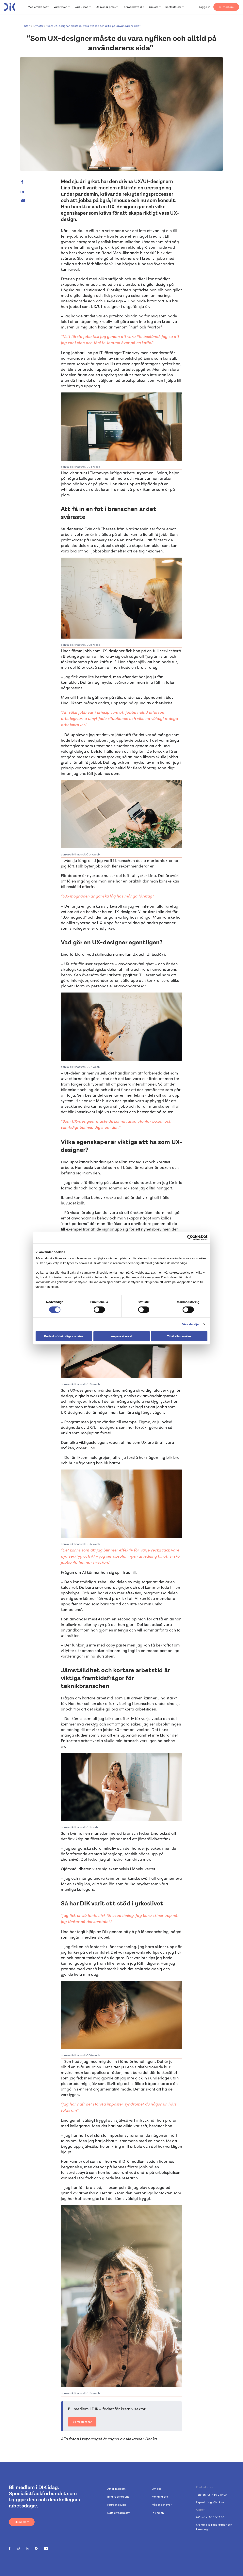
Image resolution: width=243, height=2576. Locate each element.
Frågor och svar (161, 2504)
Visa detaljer (191, 1324)
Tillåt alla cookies (179, 1336)
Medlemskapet (38, 7)
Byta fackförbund (118, 2496)
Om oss (155, 7)
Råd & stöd (82, 7)
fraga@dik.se (215, 2502)
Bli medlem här (82, 2422)
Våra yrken (62, 7)
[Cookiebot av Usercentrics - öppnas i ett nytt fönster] (190, 1238)
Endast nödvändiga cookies (63, 1336)
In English (158, 2513)
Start (27, 26)
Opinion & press (107, 7)
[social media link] (10, 2548)
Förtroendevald (133, 7)
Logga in (204, 7)
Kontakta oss (174, 7)
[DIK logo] (9, 7)
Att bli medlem (116, 2488)
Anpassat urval (121, 1336)
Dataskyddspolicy (118, 2513)
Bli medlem (226, 7)
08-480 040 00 (217, 2494)
